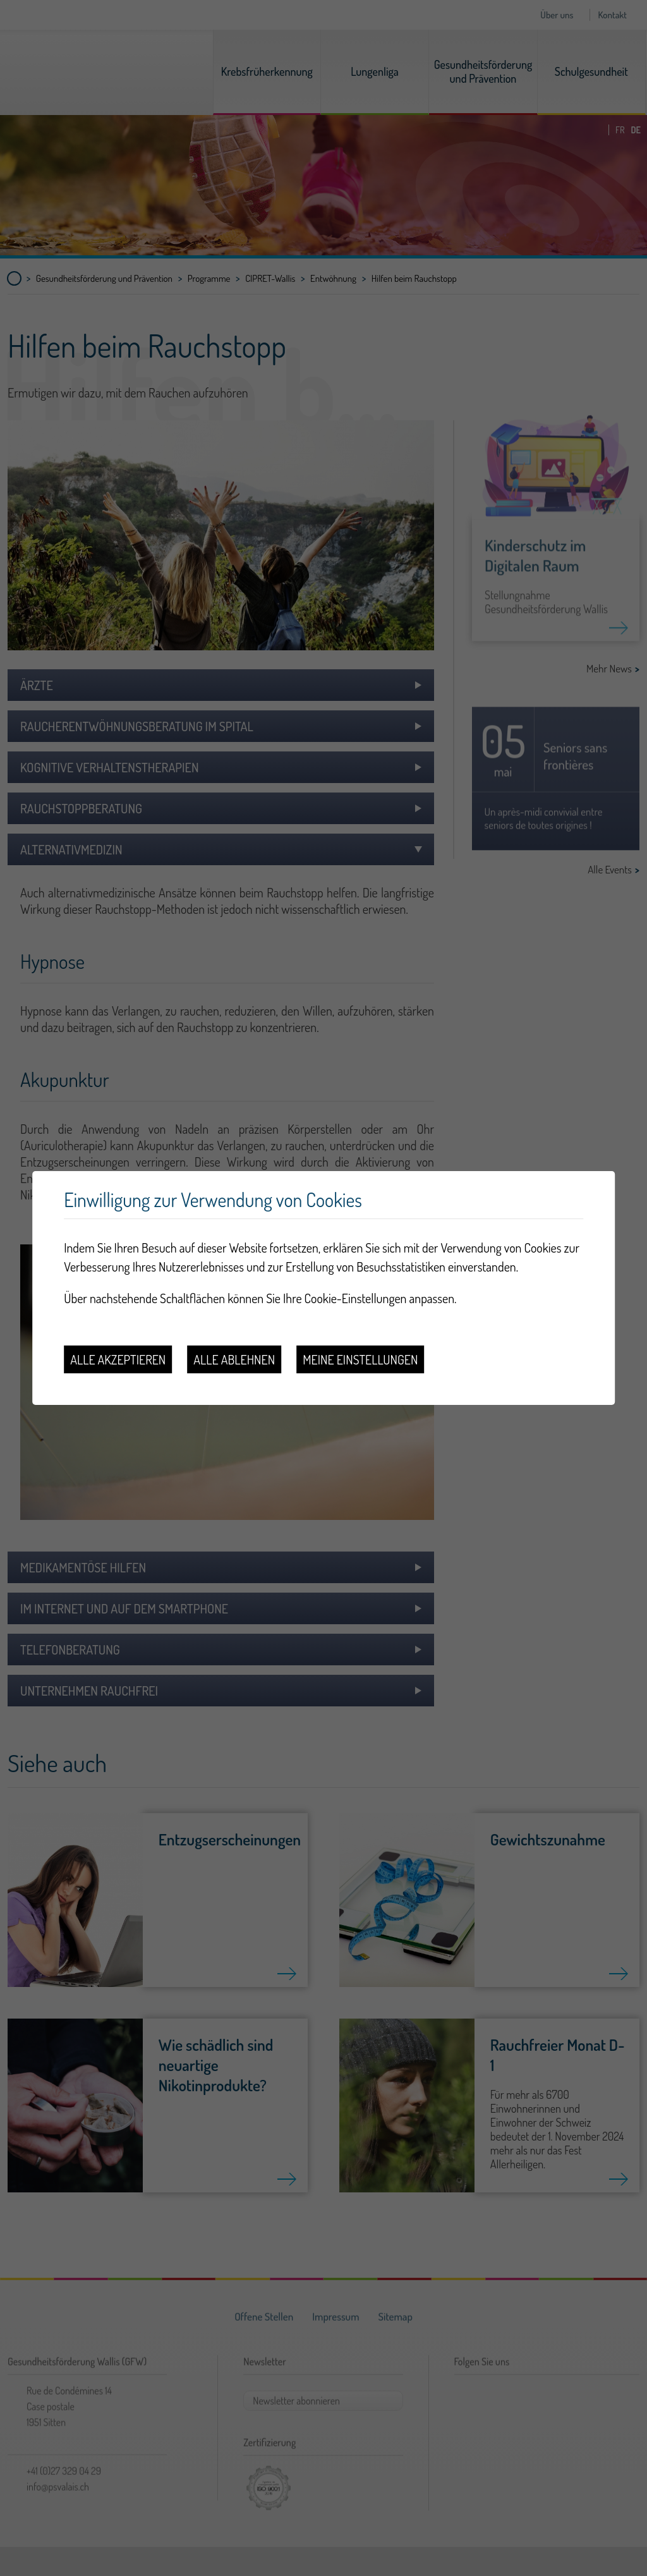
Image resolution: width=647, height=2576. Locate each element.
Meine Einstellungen (360, 1359)
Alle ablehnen (234, 1359)
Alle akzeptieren (118, 1359)
